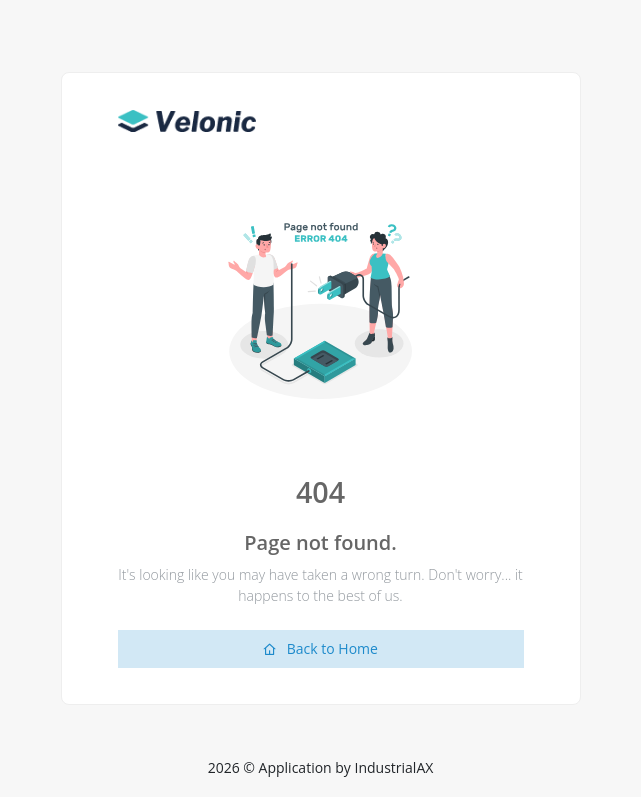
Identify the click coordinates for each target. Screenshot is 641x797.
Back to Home (320, 648)
